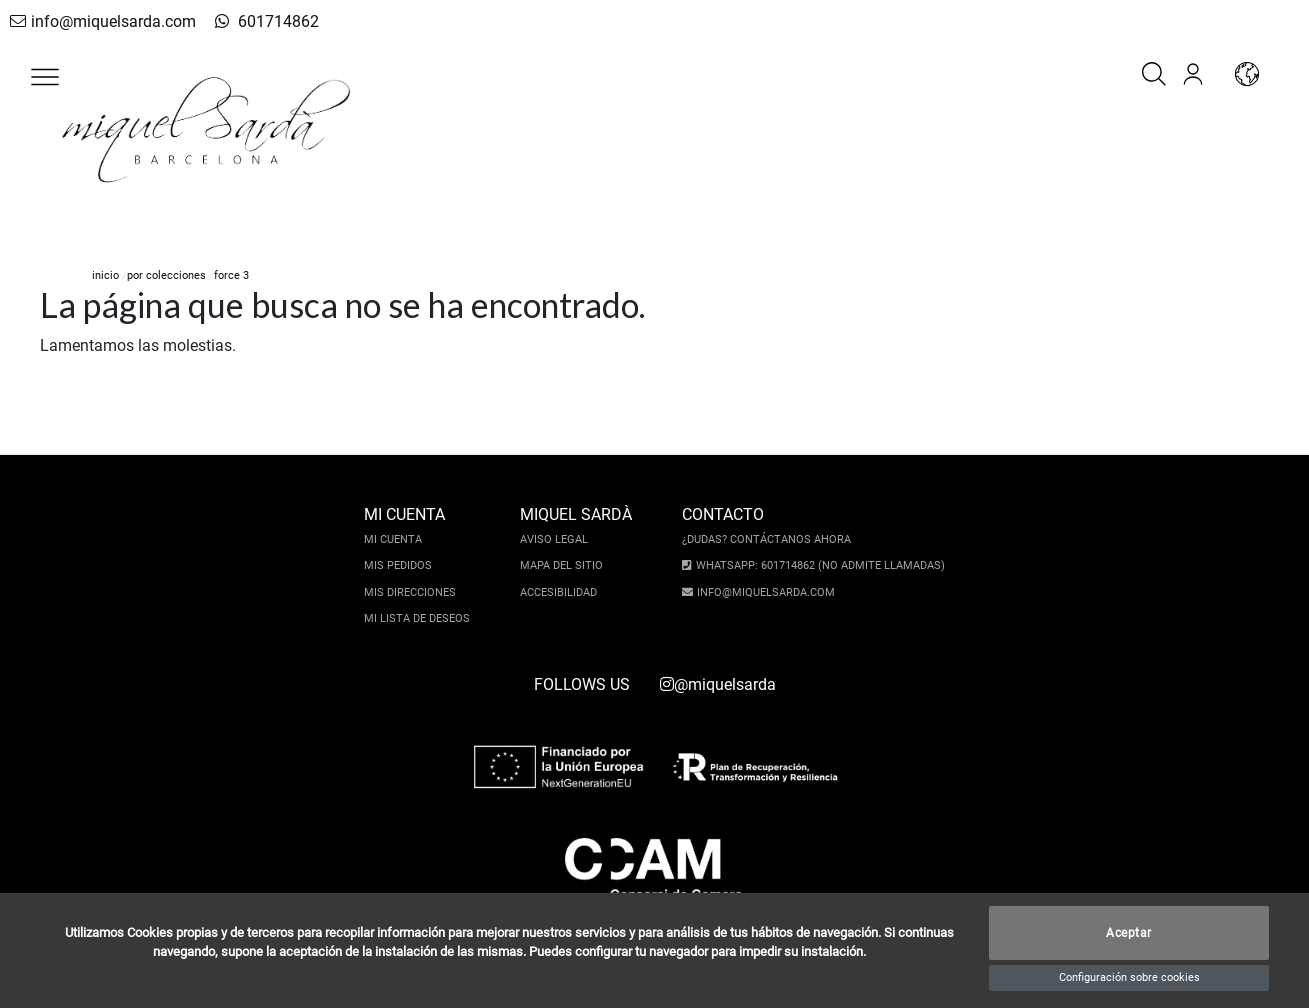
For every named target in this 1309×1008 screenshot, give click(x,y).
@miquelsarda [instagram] (718, 684)
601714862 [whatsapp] (267, 21)
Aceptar (1129, 933)
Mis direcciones (410, 592)
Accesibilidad (558, 592)
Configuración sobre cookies (1129, 977)
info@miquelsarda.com (103, 21)
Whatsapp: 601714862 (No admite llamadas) (820, 565)
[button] (45, 77)
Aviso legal (554, 539)
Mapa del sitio (561, 565)
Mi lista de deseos (417, 618)
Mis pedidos (398, 565)
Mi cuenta (393, 539)
